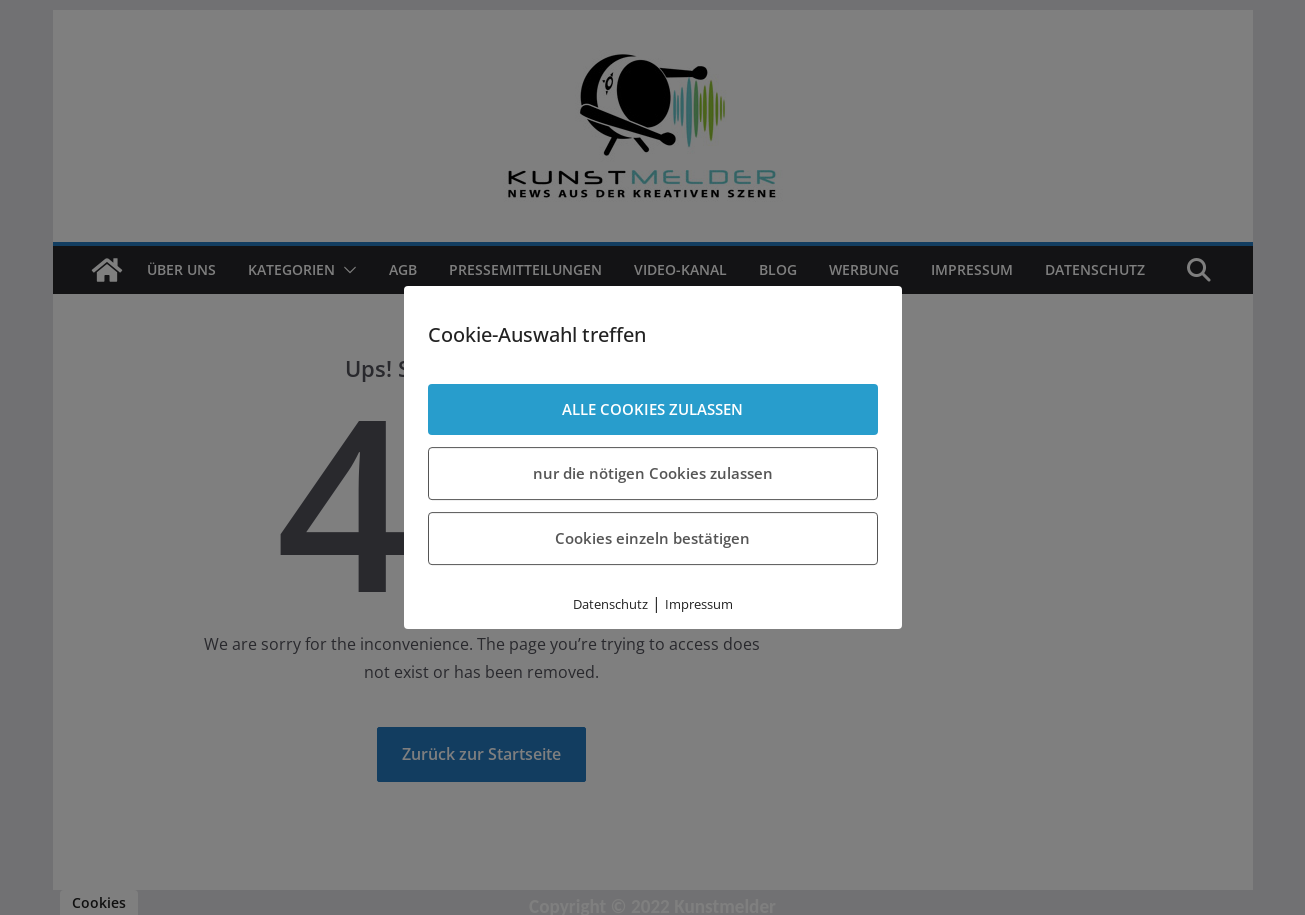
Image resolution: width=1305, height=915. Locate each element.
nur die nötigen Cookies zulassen (653, 473)
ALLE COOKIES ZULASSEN (652, 409)
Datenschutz (610, 604)
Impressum (699, 604)
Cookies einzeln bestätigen (652, 538)
